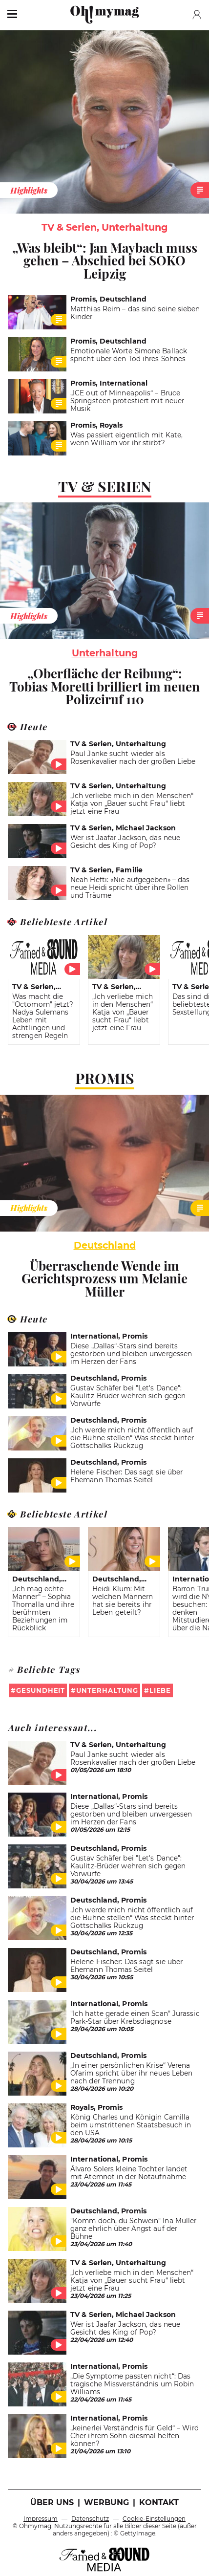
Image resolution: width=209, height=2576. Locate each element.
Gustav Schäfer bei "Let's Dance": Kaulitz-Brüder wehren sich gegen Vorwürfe (128, 1395)
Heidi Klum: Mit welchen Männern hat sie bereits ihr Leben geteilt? (122, 1600)
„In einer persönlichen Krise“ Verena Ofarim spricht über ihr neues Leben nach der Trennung (131, 2073)
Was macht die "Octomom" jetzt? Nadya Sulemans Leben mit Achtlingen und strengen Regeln (43, 1016)
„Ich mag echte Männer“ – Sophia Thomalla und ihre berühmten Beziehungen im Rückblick (43, 1608)
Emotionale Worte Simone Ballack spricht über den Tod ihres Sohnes (128, 355)
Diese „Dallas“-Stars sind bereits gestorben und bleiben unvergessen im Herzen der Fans (131, 1353)
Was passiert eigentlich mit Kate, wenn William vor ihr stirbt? (126, 439)
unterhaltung (105, 653)
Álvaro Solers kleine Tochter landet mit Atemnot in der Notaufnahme (129, 2173)
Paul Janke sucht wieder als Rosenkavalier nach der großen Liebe (132, 757)
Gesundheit (40, 1690)
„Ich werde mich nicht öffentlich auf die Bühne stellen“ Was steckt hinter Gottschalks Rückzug (132, 1438)
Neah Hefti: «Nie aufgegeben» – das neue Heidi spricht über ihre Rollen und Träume (129, 887)
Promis (104, 1077)
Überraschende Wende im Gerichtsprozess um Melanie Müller (104, 1278)
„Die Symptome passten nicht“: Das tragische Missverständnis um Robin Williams (132, 2384)
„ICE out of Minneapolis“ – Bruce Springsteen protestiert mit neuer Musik (127, 400)
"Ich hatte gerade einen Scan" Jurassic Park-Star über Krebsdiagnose (135, 2017)
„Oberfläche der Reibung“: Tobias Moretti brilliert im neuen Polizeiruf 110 (104, 686)
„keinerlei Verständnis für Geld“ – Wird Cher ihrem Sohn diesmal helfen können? (134, 2435)
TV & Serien (104, 486)
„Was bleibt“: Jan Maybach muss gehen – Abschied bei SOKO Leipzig (104, 260)
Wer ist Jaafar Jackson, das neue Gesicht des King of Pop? (125, 841)
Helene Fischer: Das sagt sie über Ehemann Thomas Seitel (126, 1476)
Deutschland (105, 1245)
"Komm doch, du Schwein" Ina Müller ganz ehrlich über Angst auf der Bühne (133, 2228)
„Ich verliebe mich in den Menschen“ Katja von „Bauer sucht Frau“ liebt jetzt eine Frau (131, 803)
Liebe (160, 1690)
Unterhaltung (107, 1690)
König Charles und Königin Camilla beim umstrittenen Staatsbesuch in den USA (130, 2125)
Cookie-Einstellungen (154, 2518)
